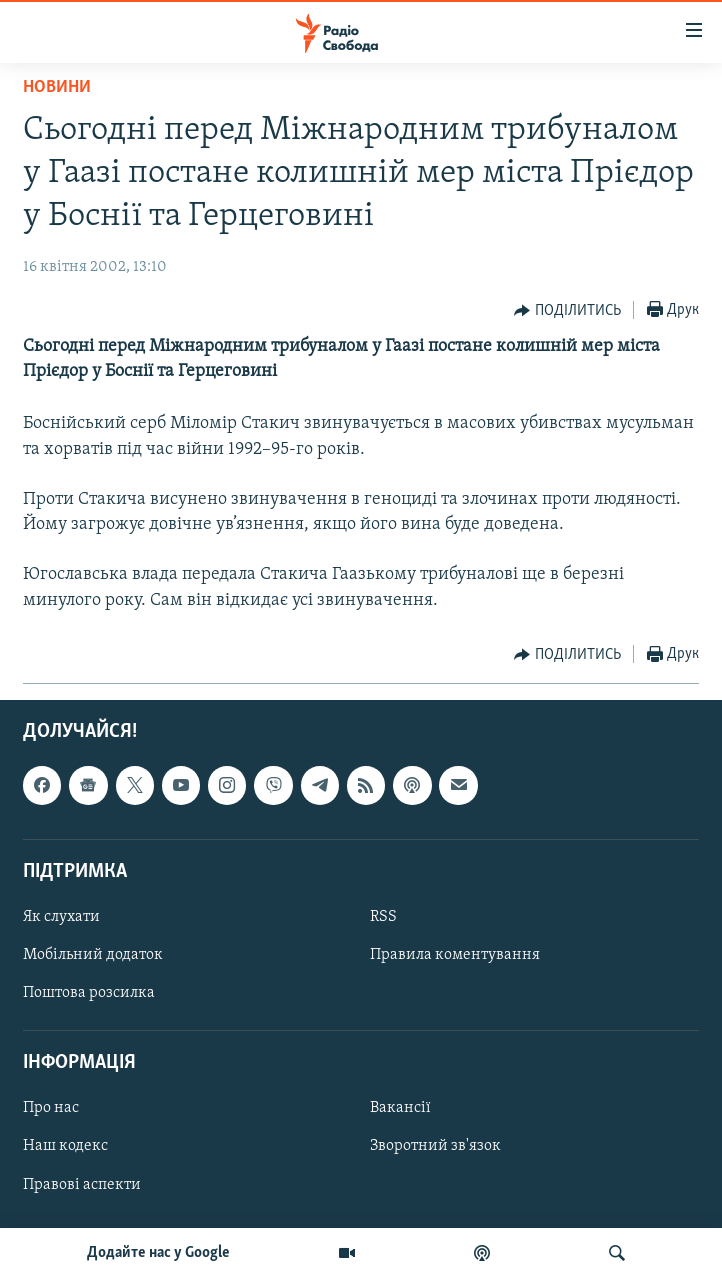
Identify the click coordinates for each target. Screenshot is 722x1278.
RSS (383, 917)
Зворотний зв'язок (435, 1146)
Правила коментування (455, 955)
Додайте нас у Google (158, 1253)
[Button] (567, 311)
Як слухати (61, 917)
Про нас (51, 1108)
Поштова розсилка (89, 993)
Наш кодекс (65, 1146)
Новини (57, 87)
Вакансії (400, 1108)
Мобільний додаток (93, 955)
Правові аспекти (82, 1184)
